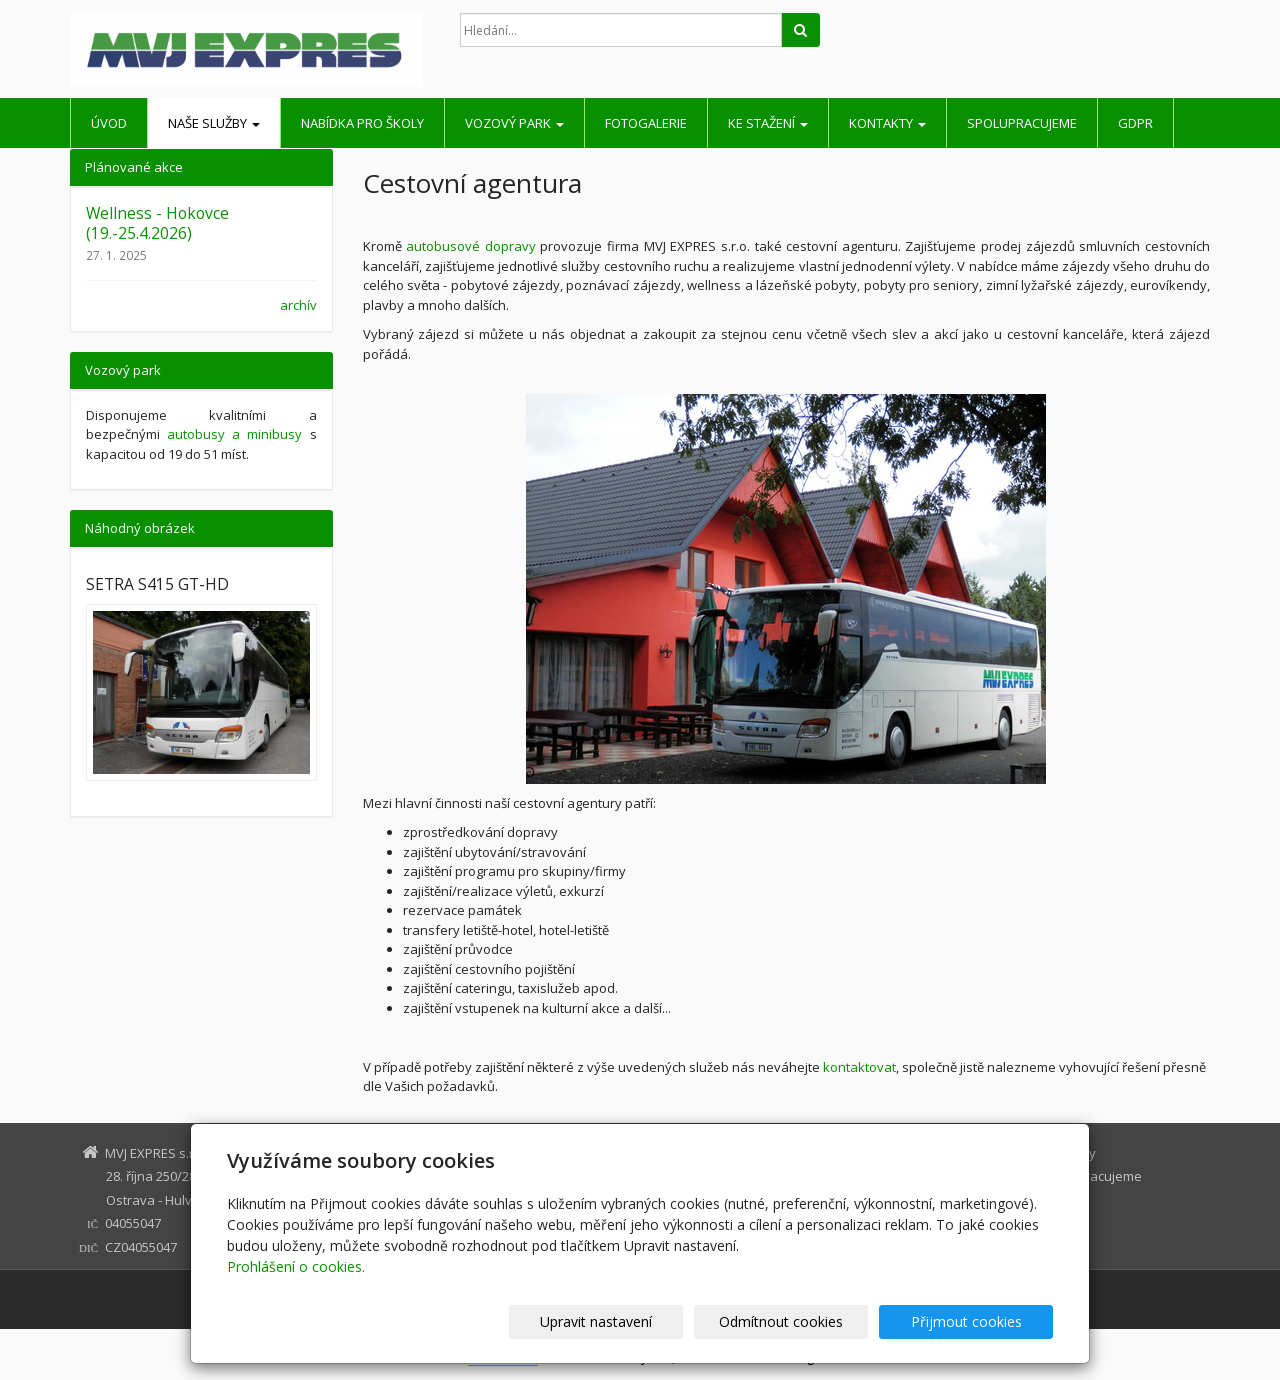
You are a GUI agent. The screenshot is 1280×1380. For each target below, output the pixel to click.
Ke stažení (768, 123)
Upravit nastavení (649, 1321)
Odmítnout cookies (813, 1321)
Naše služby (214, 123)
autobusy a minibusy (234, 434)
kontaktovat (859, 1067)
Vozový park (514, 123)
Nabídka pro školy (362, 123)
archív (298, 305)
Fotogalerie (646, 123)
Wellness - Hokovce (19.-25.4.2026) (157, 223)
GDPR (1135, 123)
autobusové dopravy (471, 246)
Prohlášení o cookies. (296, 1266)
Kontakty (887, 123)
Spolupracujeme (1022, 123)
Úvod (109, 123)
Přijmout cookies (976, 1321)
